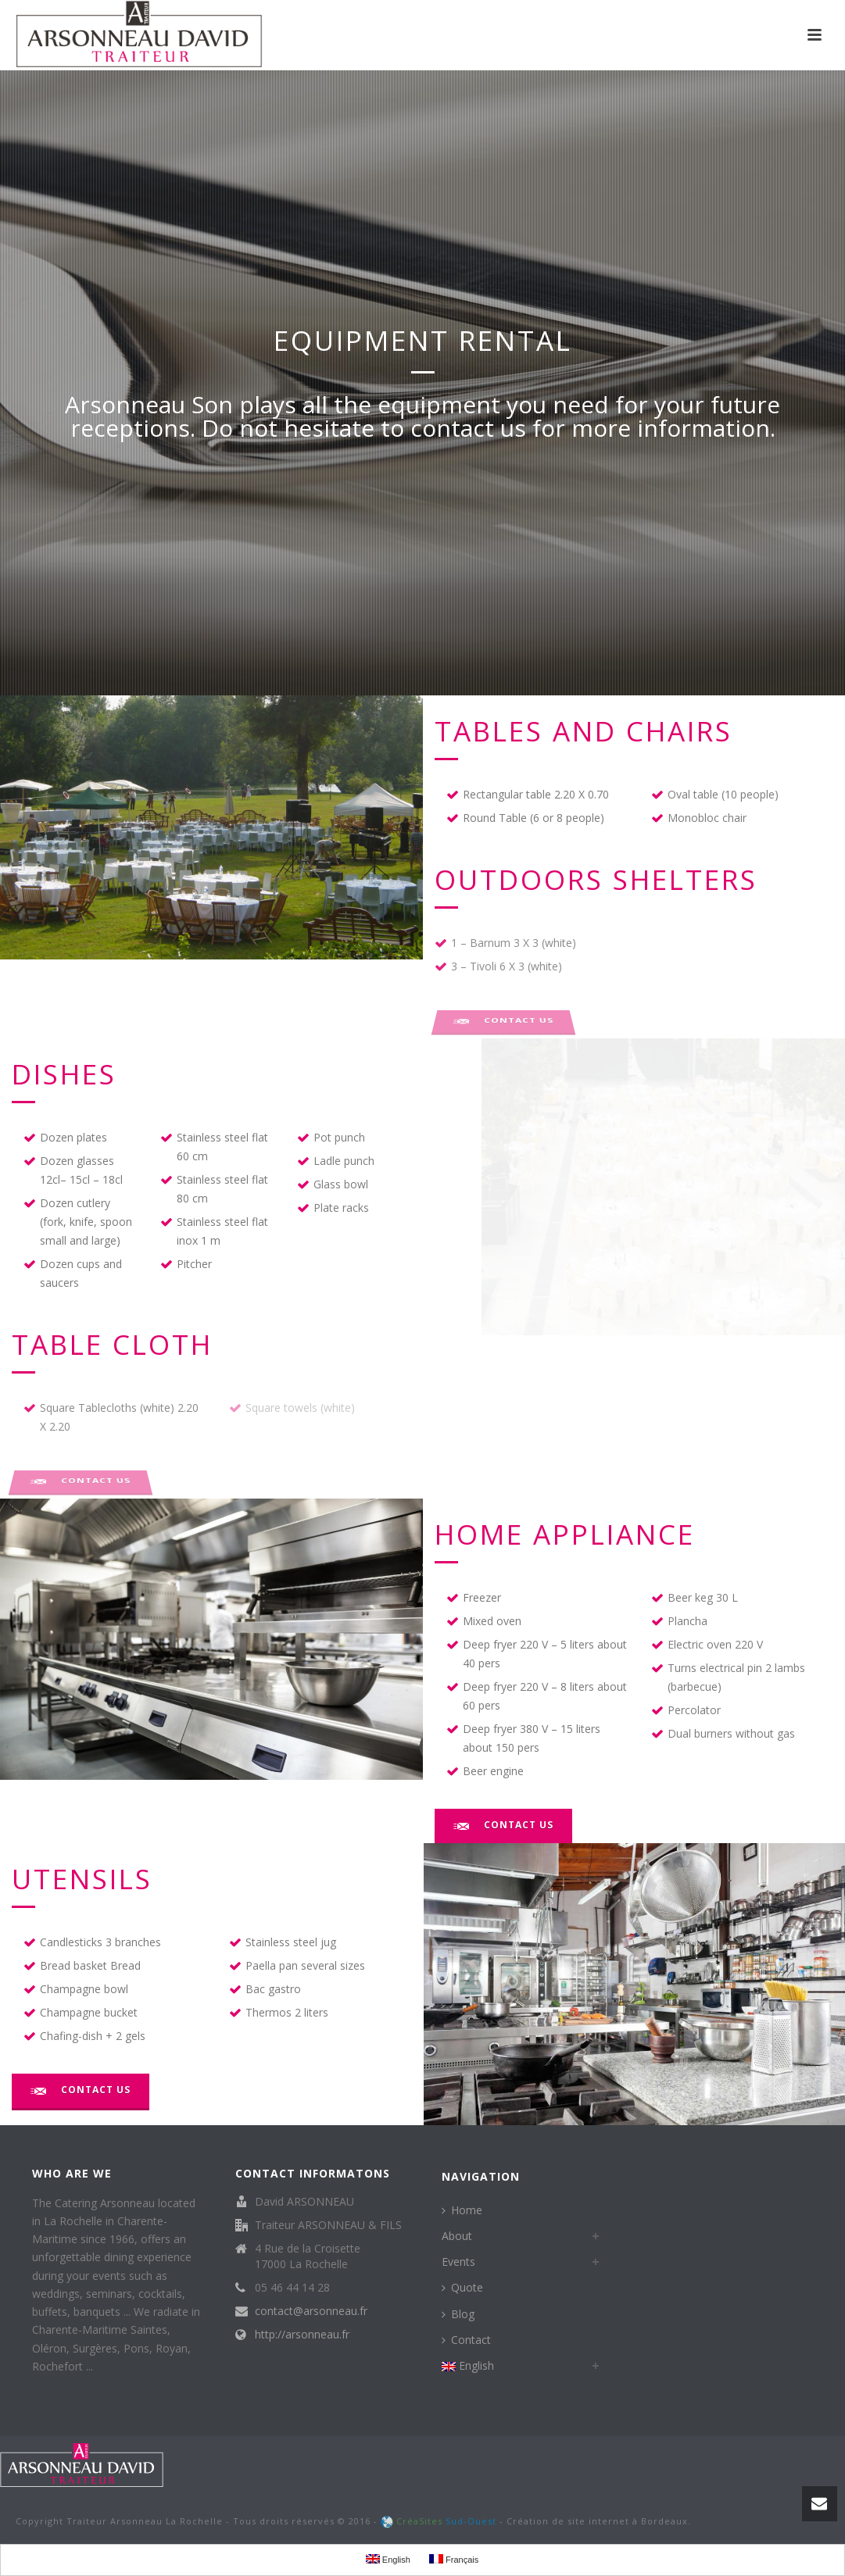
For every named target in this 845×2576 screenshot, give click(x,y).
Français (453, 2559)
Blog (458, 2313)
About (457, 2235)
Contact (466, 2339)
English (468, 2365)
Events (458, 2261)
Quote (462, 2287)
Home (462, 2210)
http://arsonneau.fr (302, 2335)
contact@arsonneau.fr (311, 2311)
